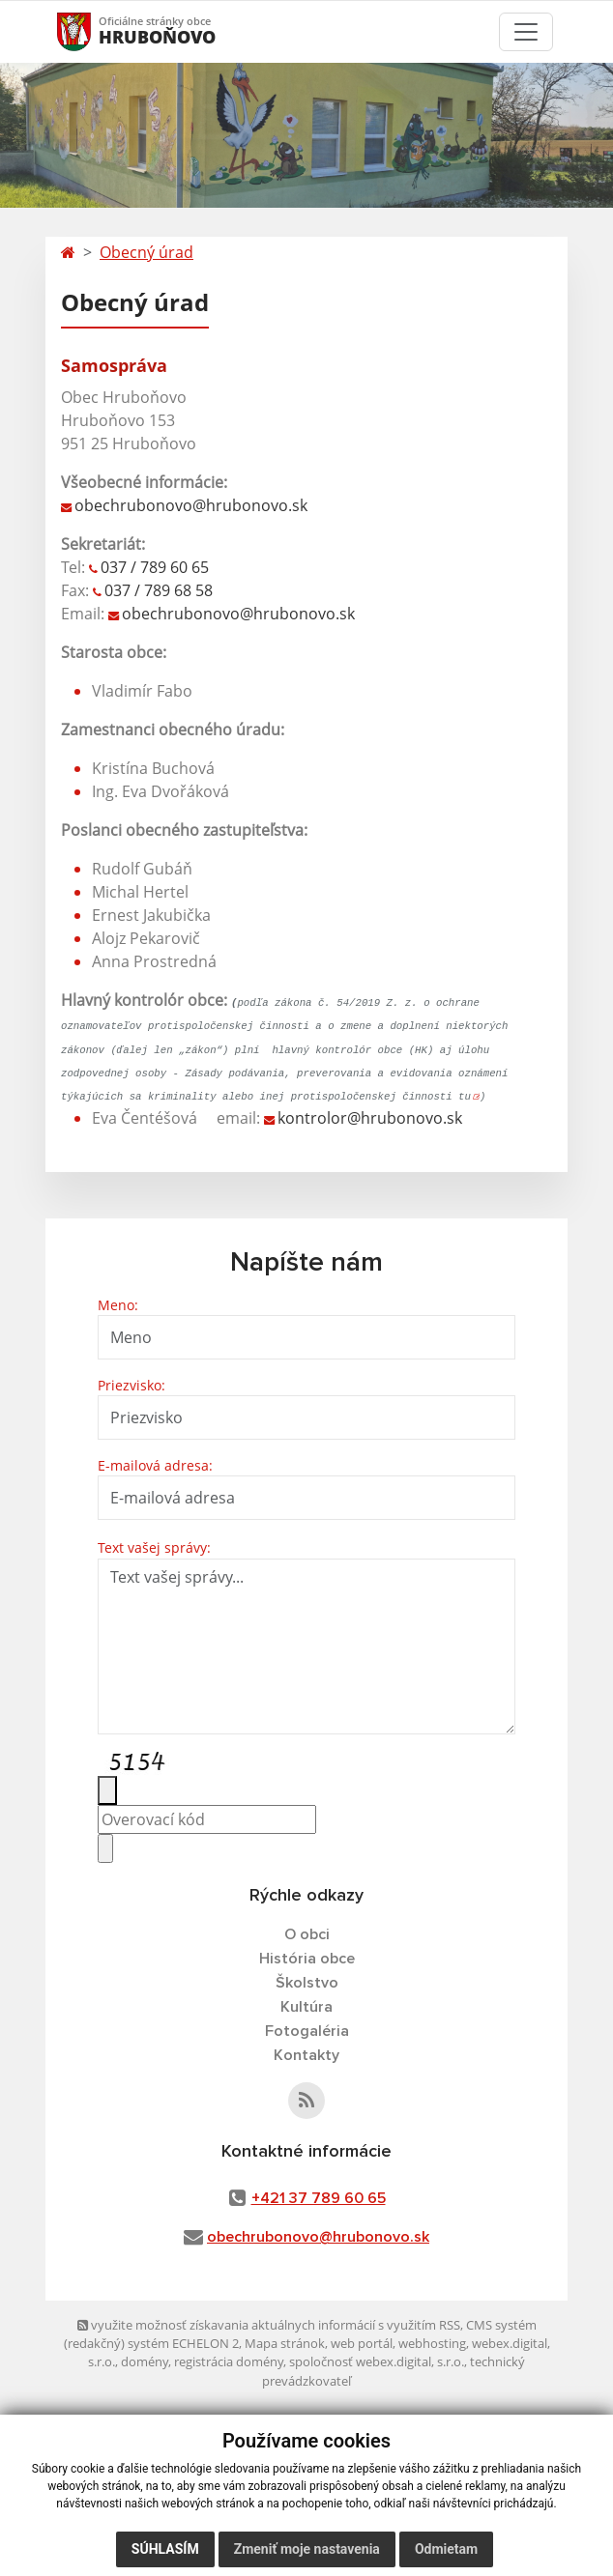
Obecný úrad (146, 252)
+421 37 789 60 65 (318, 2198)
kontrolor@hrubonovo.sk (369, 1118)
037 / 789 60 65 (155, 567)
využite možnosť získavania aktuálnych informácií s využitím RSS (268, 2324)
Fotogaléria (307, 2031)
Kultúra (306, 2007)
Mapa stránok (285, 2343)
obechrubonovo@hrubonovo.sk (190, 505)
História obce (307, 1958)
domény (144, 2361)
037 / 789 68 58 (158, 590)
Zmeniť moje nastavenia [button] (307, 2549)
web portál (362, 2343)
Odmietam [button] (446, 2549)
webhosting (432, 2343)
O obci (307, 1934)
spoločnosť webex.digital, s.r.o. (376, 2361)
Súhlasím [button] (165, 2549)
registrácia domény (228, 2361)
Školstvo (307, 1982)
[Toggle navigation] (526, 32)
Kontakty (306, 2055)
